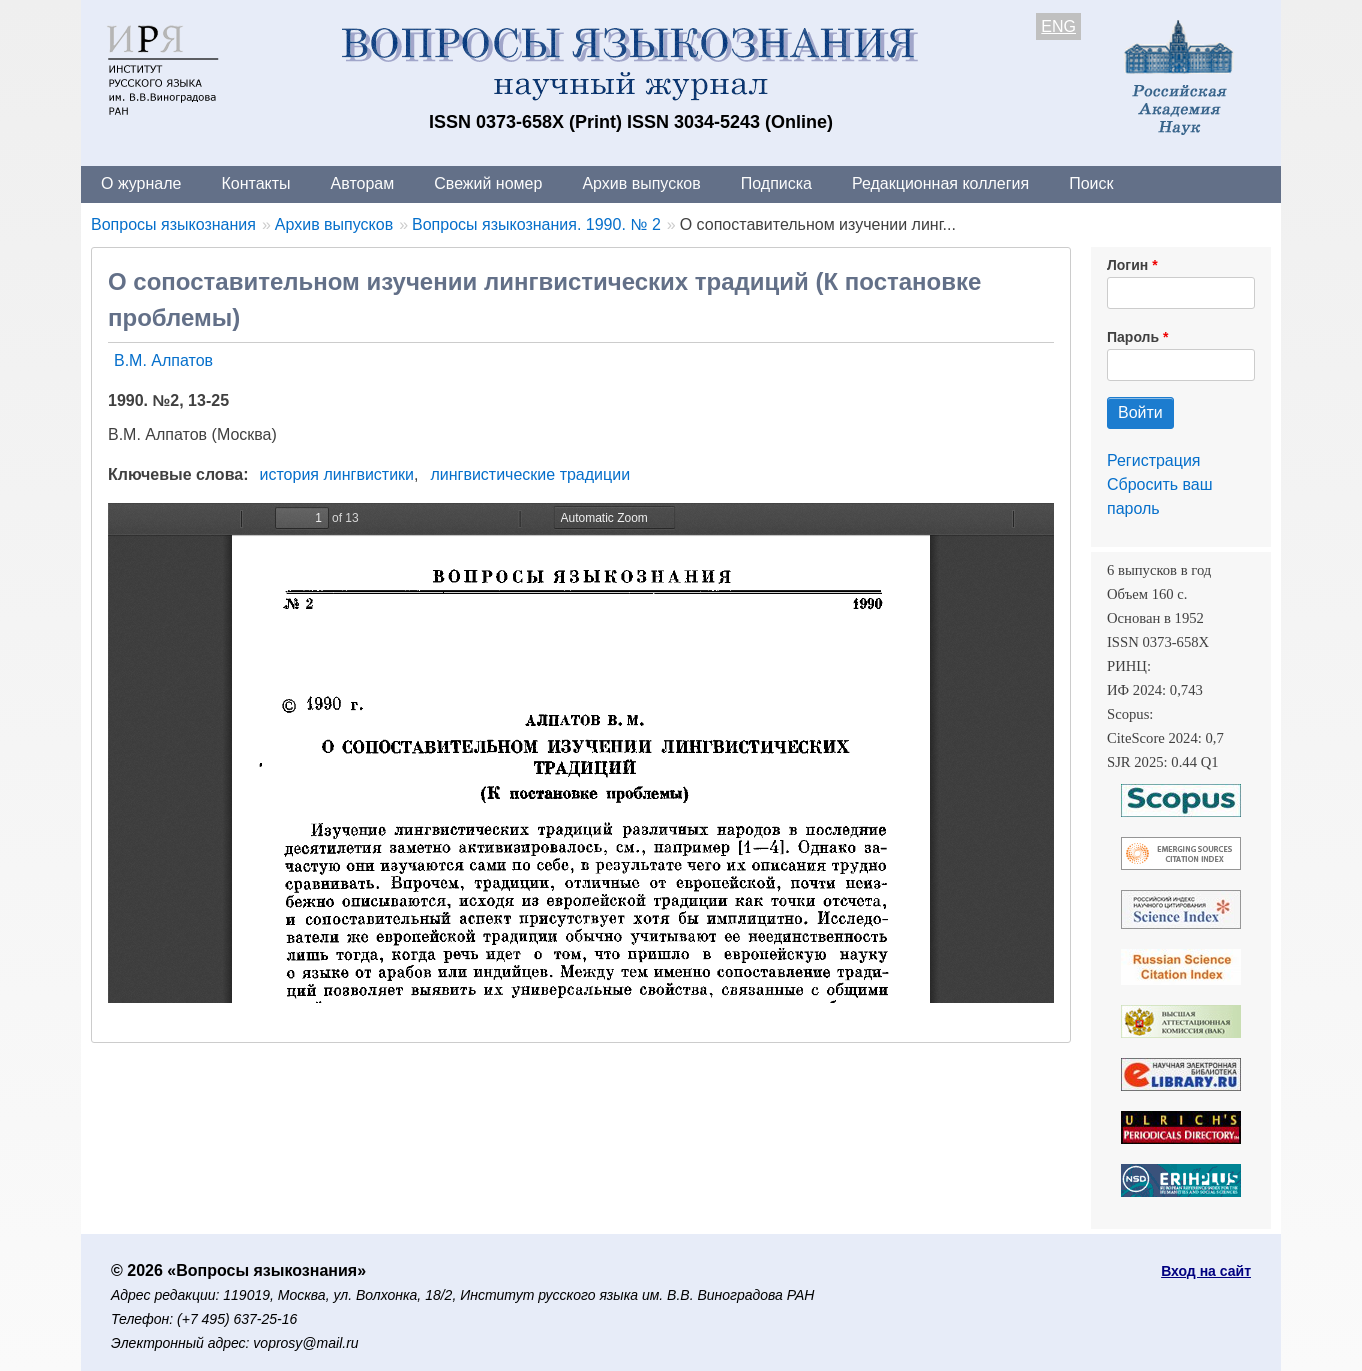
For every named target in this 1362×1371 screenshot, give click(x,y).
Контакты (255, 183)
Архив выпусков (641, 183)
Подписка (776, 183)
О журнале (141, 183)
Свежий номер (488, 183)
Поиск (1091, 183)
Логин (1127, 265)
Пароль (1133, 337)
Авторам (363, 183)
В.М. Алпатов (163, 360)
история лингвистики (337, 474)
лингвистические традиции (530, 474)
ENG (1058, 26)
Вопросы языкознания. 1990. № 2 (536, 224)
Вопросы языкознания (173, 224)
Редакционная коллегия (940, 183)
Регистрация (1154, 460)
